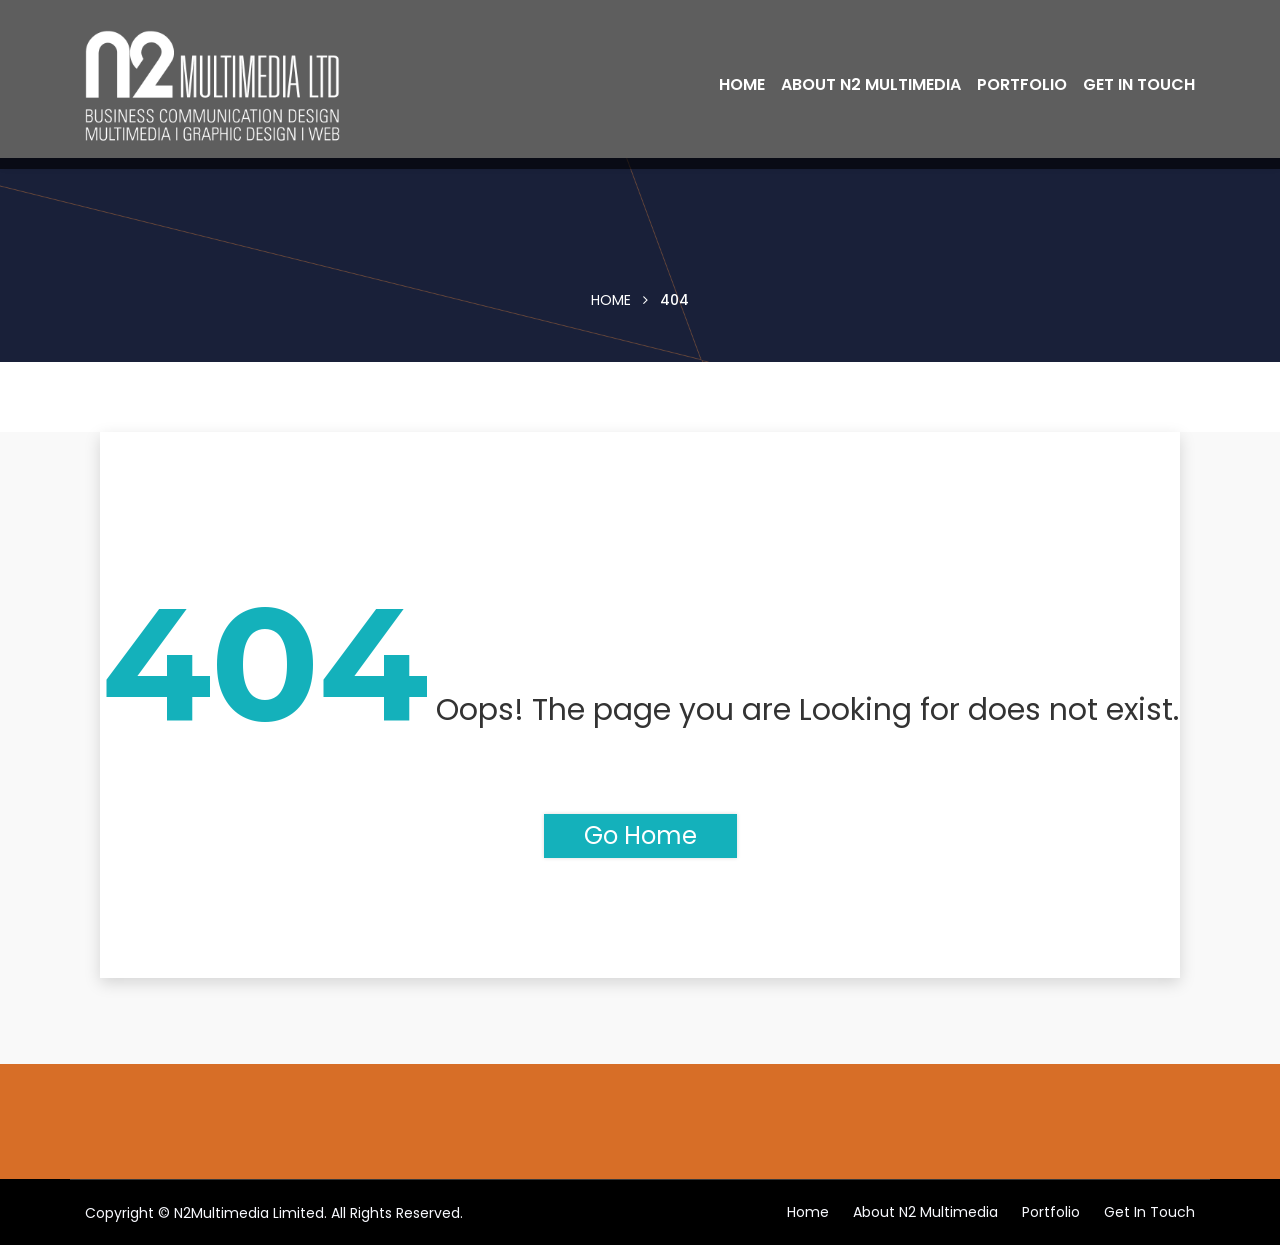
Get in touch (1139, 84)
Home (742, 84)
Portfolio (1022, 84)
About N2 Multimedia (871, 84)
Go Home (640, 835)
